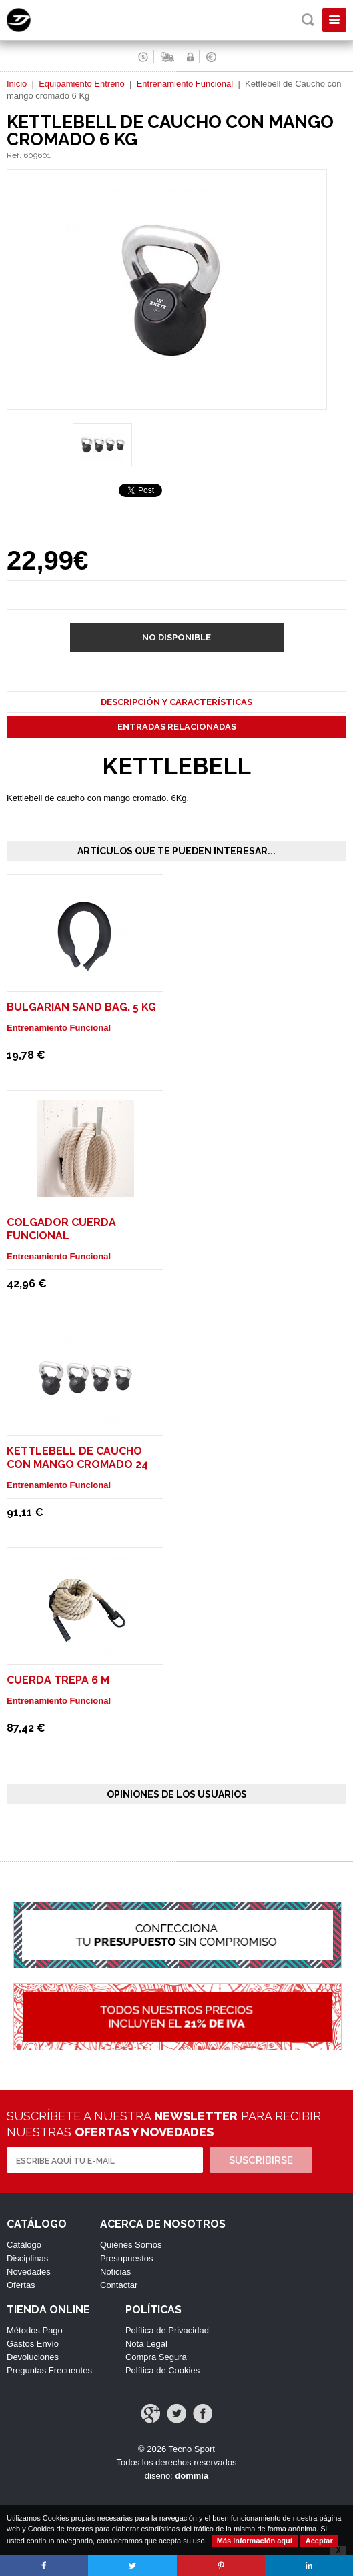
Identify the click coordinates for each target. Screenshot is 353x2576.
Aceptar (319, 2541)
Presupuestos (126, 2258)
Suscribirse (261, 2160)
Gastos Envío (33, 2344)
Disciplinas (27, 2258)
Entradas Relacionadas (176, 727)
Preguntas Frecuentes (49, 2370)
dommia (191, 2476)
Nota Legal (146, 2344)
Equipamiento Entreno (82, 84)
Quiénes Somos (131, 2245)
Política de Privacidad (167, 2330)
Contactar (118, 2285)
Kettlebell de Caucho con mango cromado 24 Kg (77, 1464)
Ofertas (21, 2285)
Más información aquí (254, 2541)
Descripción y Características (176, 702)
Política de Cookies (162, 2370)
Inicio (17, 84)
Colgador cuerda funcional (61, 1229)
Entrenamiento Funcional (185, 84)
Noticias (115, 2272)
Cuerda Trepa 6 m (58, 1680)
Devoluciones (33, 2357)
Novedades (29, 2272)
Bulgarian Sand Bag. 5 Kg (81, 1007)
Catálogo (24, 2245)
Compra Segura (156, 2357)
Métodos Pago (35, 2330)
